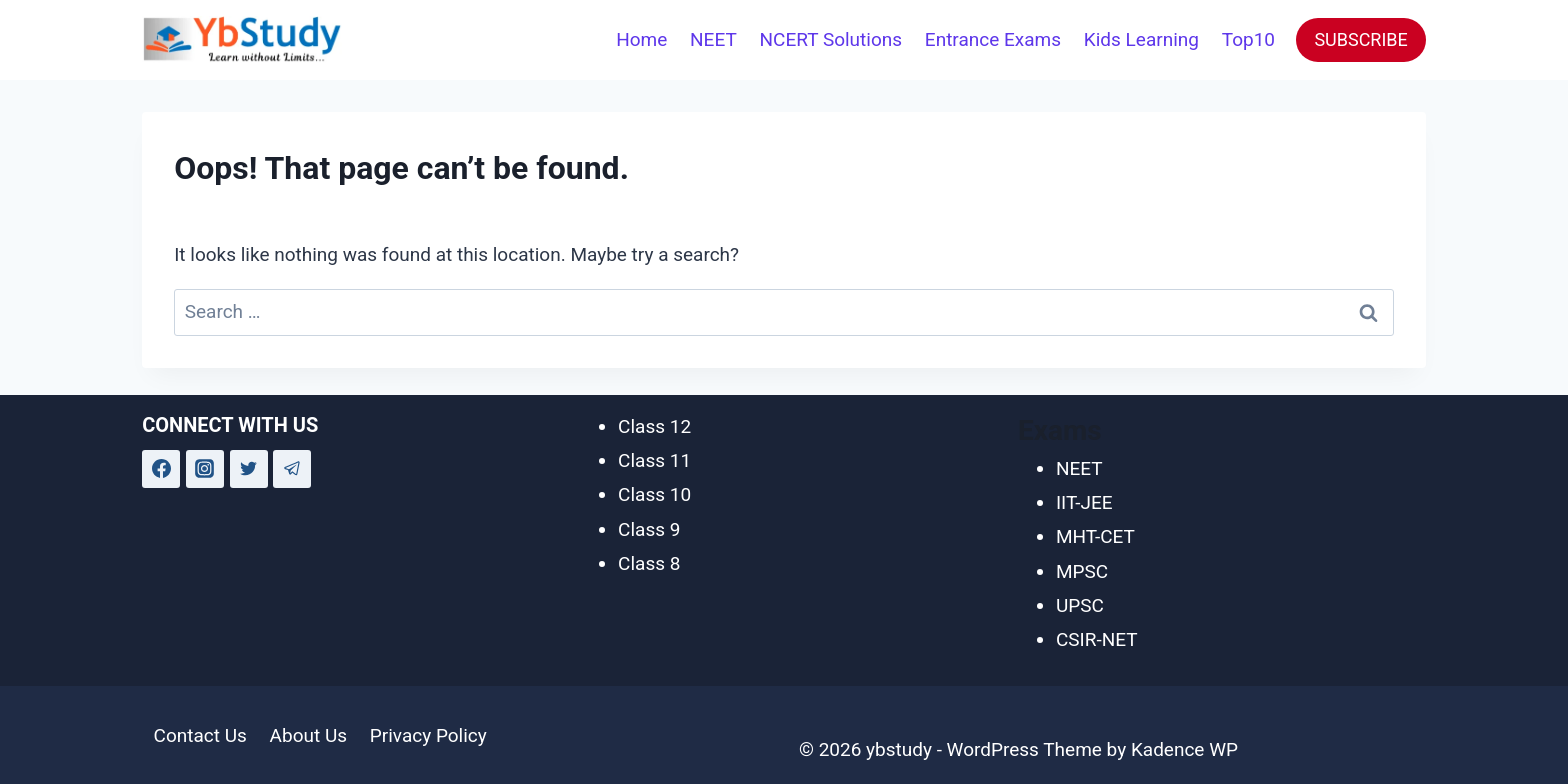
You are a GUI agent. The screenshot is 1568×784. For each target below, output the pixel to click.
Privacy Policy (428, 735)
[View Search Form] (577, 40)
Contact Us (200, 735)
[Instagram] (205, 469)
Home (641, 39)
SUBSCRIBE (1360, 39)
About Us (308, 735)
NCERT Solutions (831, 39)
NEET (713, 39)
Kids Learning (1141, 39)
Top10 (1248, 39)
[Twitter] (249, 469)
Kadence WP (1184, 749)
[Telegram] (292, 469)
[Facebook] (161, 469)
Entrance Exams (993, 39)
